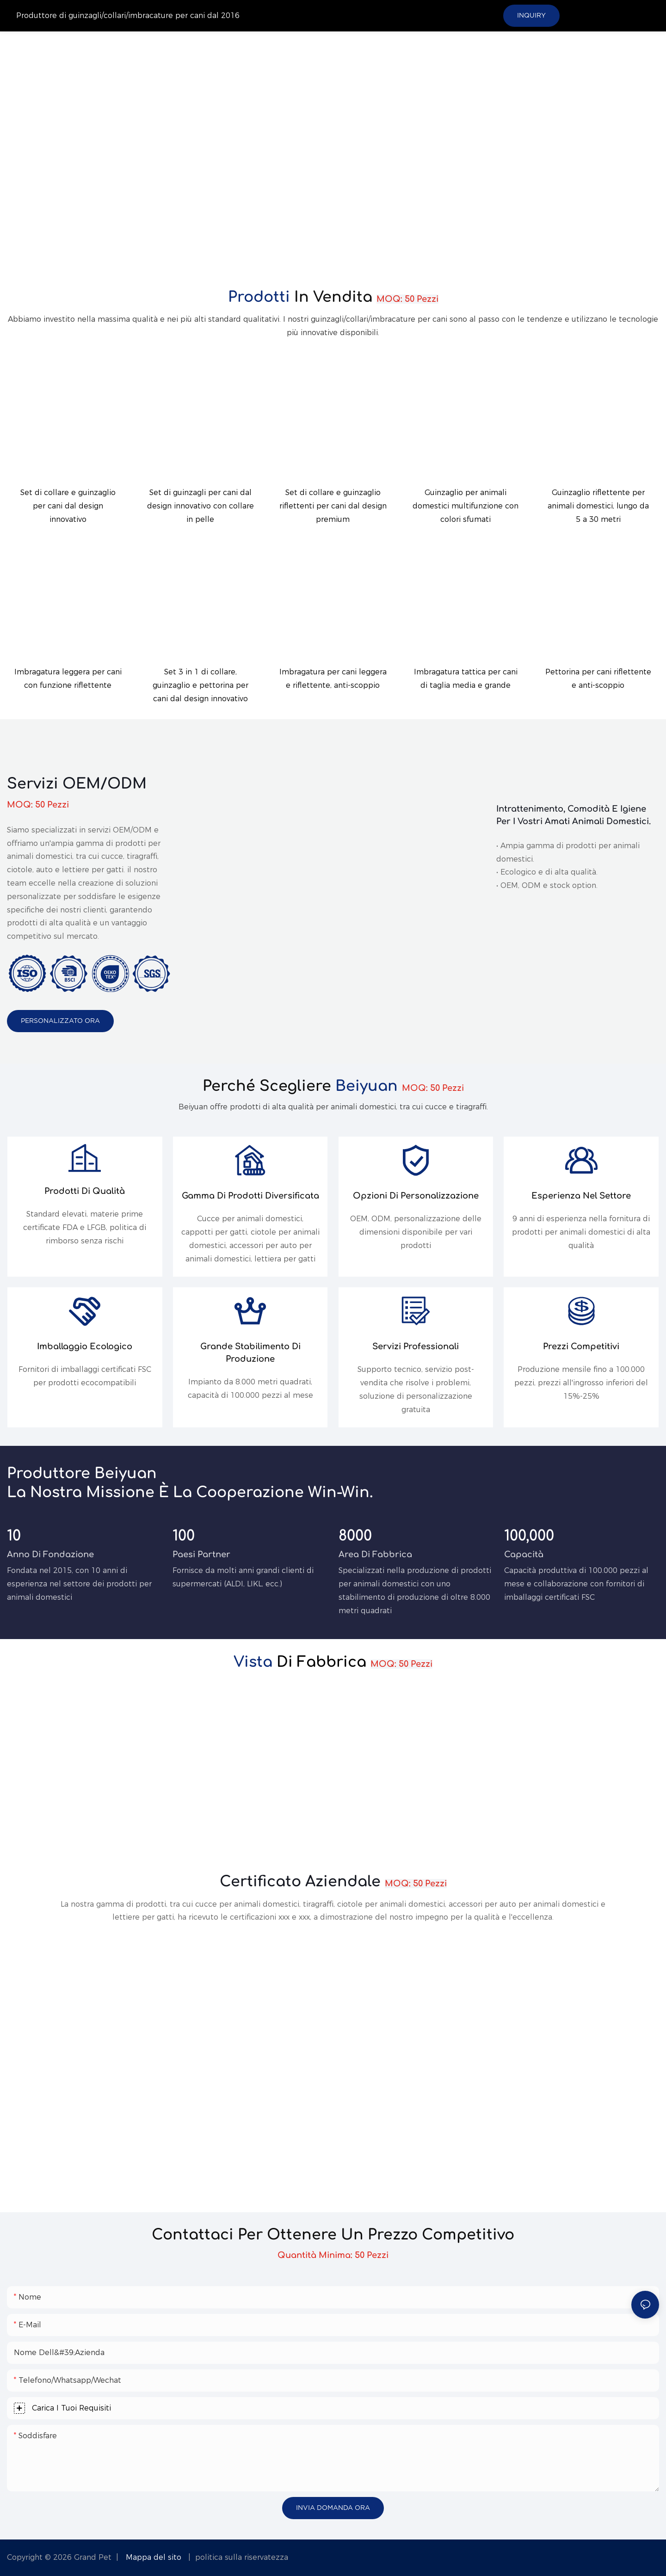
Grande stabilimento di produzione (250, 1353)
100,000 (529, 1536)
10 (14, 1536)
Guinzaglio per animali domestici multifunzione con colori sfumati (465, 506)
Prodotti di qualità (84, 1191)
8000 (355, 1536)
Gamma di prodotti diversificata (250, 1195)
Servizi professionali (415, 1346)
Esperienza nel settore (581, 1195)
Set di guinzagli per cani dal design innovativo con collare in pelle (200, 506)
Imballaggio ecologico (84, 1346)
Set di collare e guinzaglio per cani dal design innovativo (68, 506)
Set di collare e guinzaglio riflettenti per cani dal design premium (333, 506)
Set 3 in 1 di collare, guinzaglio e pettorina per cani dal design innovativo (200, 685)
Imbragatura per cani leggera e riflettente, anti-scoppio (333, 678)
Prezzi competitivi (581, 1346)
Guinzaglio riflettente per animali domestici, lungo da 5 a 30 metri (598, 506)
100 (184, 1536)
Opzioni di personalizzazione (416, 1195)
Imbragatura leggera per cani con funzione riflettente (68, 678)
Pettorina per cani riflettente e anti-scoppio (598, 678)
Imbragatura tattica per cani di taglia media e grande (466, 678)
